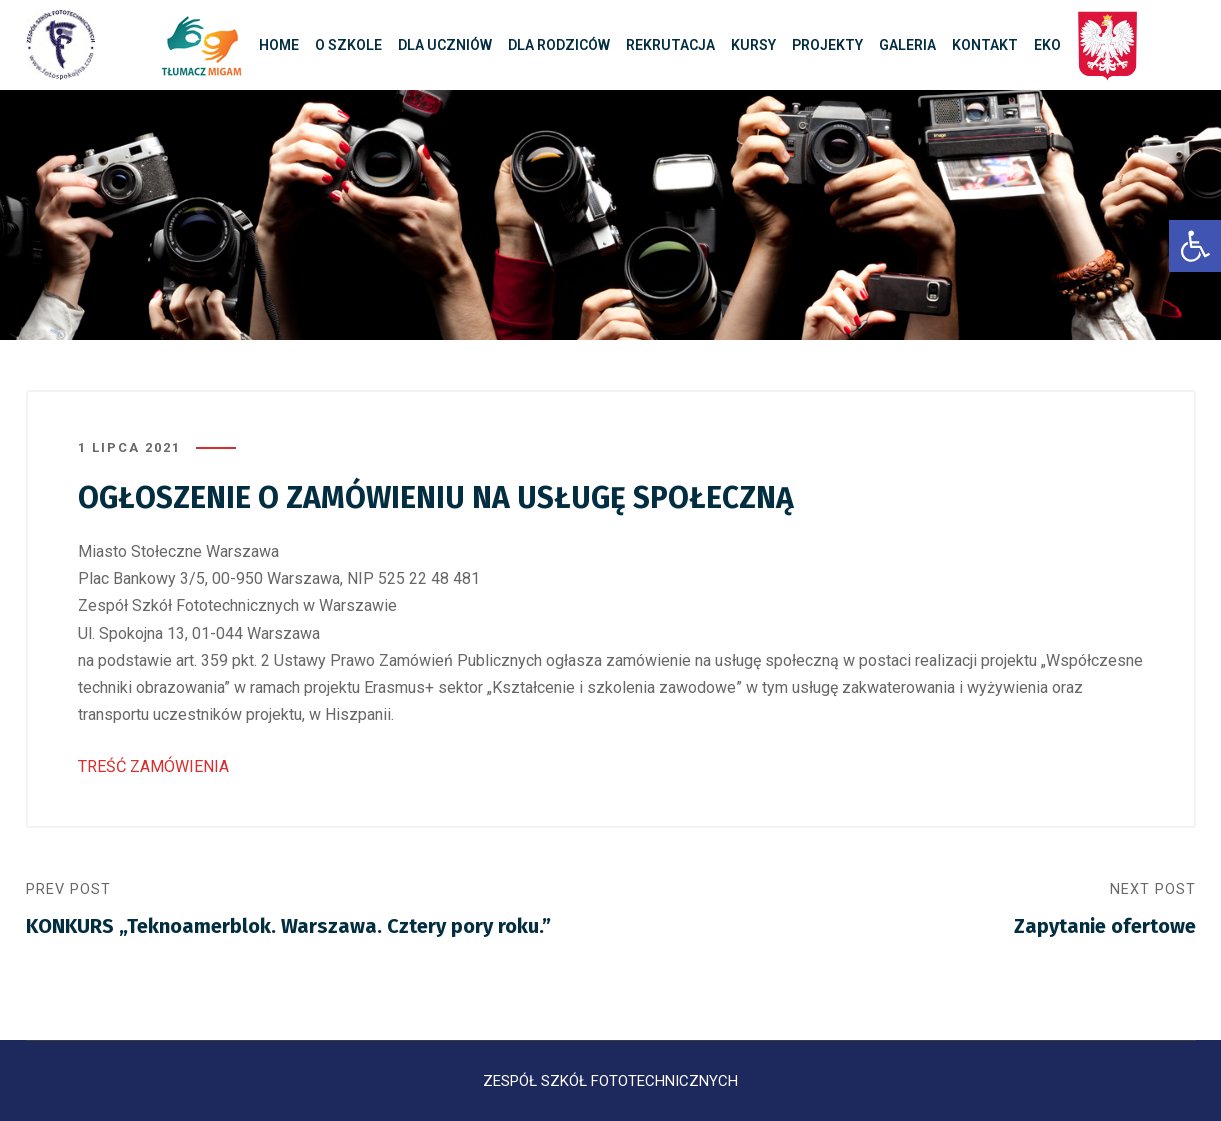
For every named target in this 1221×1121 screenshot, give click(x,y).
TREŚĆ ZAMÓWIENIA (153, 766)
